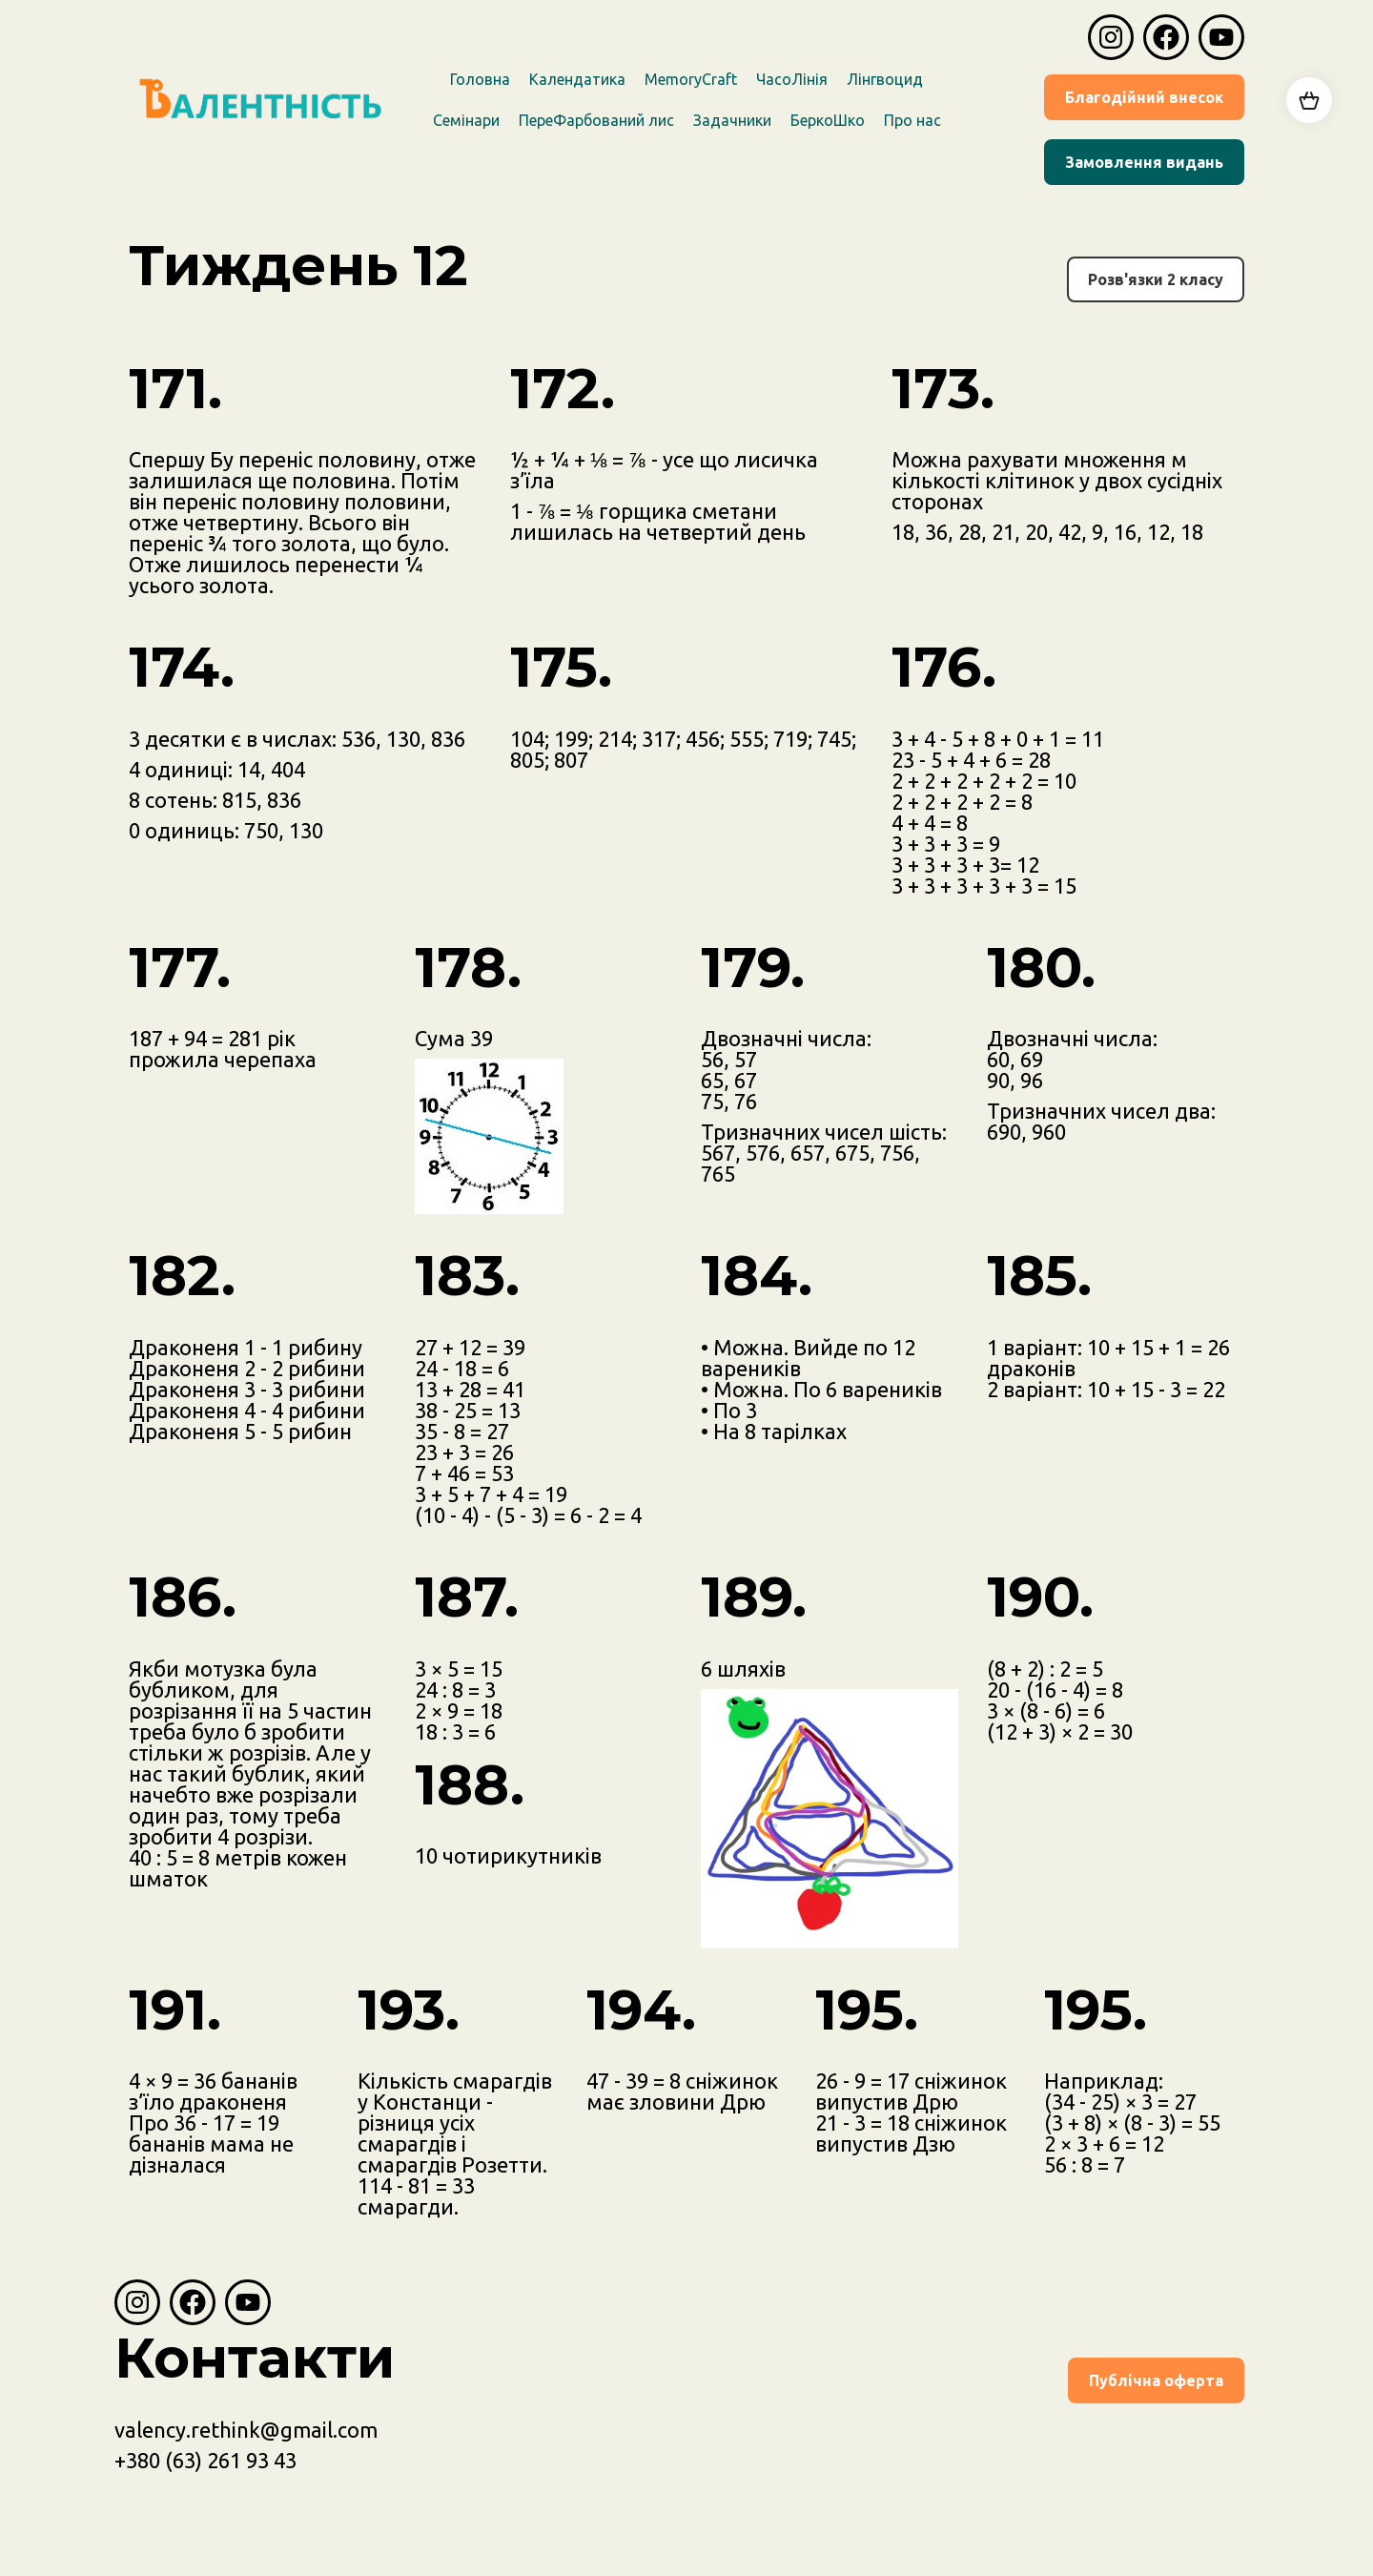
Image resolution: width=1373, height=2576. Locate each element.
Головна (480, 79)
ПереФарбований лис (596, 120)
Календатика (577, 79)
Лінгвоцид (885, 79)
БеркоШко (827, 120)
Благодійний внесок (1144, 97)
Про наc (912, 120)
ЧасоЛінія (792, 79)
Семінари (466, 120)
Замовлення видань (1144, 162)
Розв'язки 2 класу (1155, 279)
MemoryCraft (691, 79)
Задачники (732, 120)
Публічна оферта (1156, 2380)
